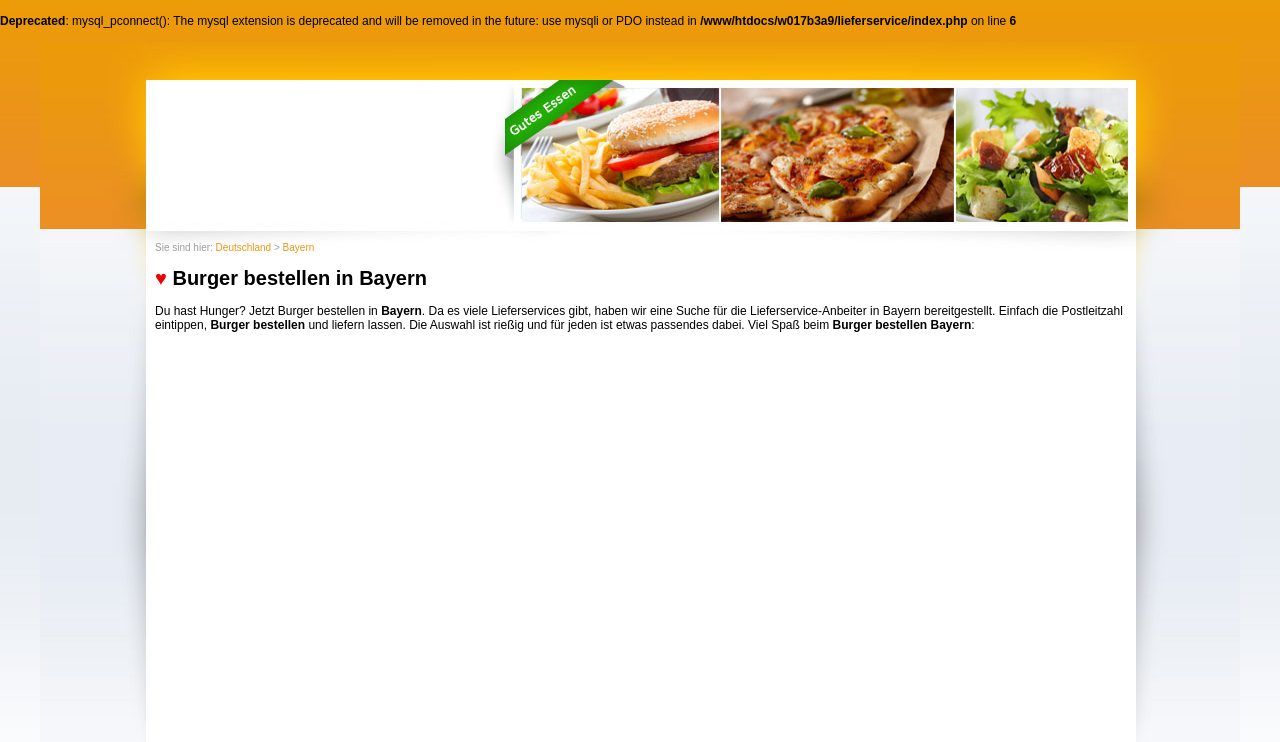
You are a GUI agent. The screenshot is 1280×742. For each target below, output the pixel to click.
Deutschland (244, 247)
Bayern (299, 247)
